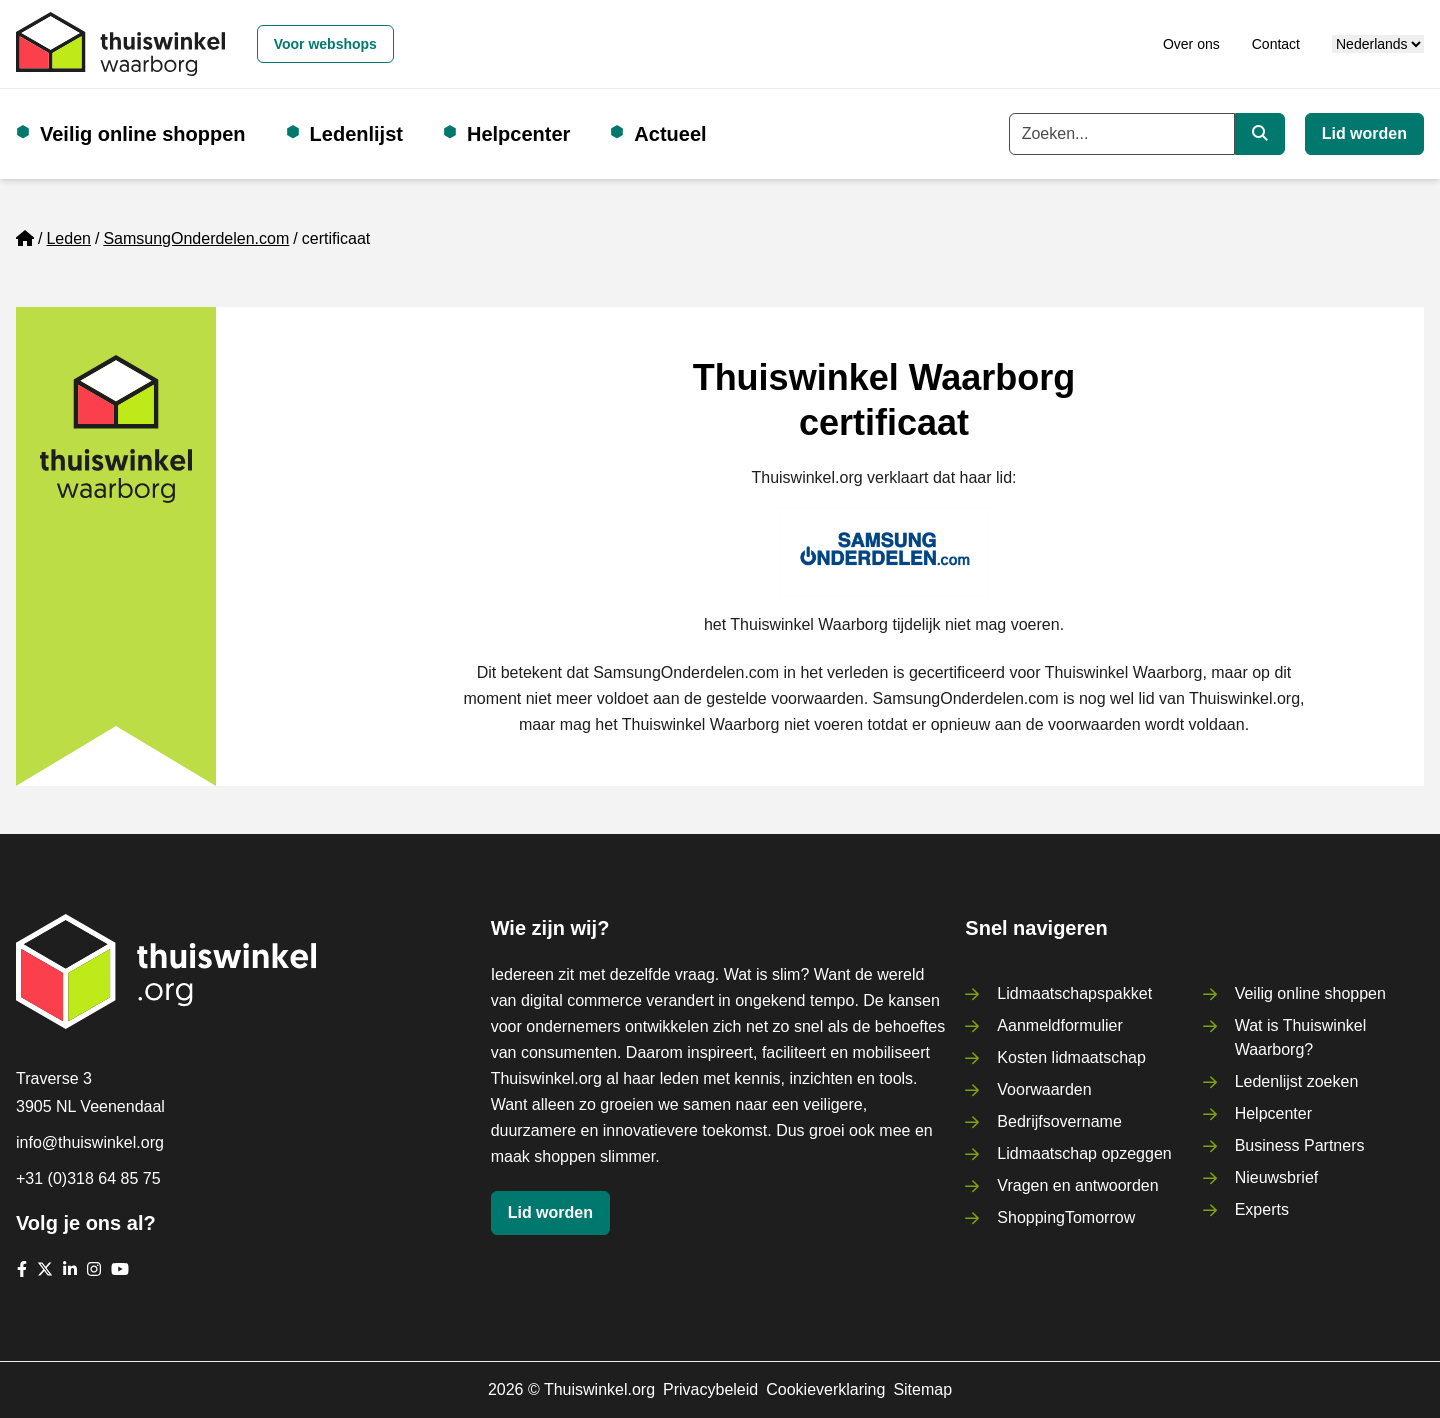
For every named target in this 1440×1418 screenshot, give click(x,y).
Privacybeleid (710, 1389)
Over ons (1191, 44)
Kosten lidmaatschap (1071, 1057)
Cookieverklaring (825, 1389)
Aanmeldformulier (1059, 1025)
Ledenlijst (356, 134)
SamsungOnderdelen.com (196, 238)
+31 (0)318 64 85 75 (88, 1178)
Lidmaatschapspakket (1074, 993)
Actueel (670, 134)
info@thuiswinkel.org (90, 1142)
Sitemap (922, 1389)
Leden (68, 238)
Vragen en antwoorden (1077, 1185)
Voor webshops (325, 44)
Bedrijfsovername (1059, 1121)
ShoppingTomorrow (1066, 1217)
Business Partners (1300, 1145)
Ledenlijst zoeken (1297, 1081)
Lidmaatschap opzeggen (1084, 1153)
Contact (1276, 44)
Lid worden (1364, 133)
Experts (1262, 1209)
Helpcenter (518, 134)
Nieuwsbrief (1277, 1177)
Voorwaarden (1044, 1089)
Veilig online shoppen (143, 134)
